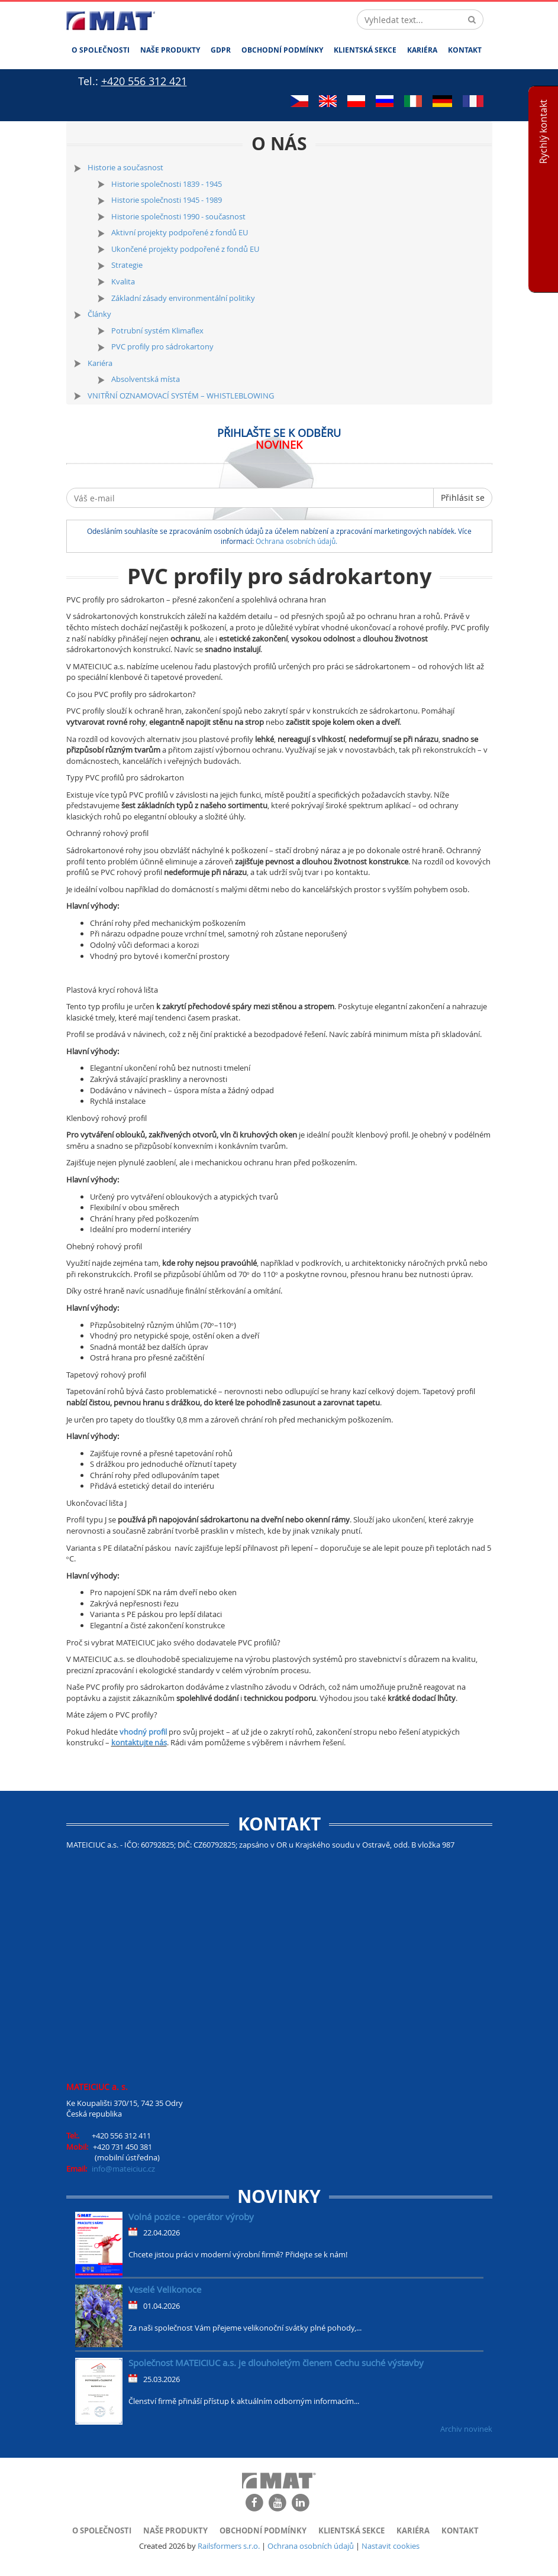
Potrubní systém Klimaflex (157, 330)
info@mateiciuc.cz (123, 2168)
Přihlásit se (463, 497)
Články (99, 314)
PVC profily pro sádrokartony (162, 346)
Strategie (127, 265)
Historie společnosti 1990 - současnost (178, 216)
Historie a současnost (125, 167)
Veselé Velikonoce (164, 2289)
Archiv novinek (466, 2428)
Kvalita (123, 281)
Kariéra (422, 50)
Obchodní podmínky (282, 50)
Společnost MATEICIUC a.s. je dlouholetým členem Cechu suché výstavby (276, 2362)
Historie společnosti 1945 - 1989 (166, 200)
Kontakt (465, 50)
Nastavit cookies (391, 2546)
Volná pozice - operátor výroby (191, 2216)
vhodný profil (143, 1731)
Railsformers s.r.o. (229, 2546)
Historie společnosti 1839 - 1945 (166, 184)
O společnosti (101, 50)
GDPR (221, 50)
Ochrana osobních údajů (310, 2546)
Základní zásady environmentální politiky (183, 298)
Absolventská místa (145, 379)
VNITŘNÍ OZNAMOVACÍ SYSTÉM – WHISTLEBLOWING (181, 395)
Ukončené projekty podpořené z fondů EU (185, 249)
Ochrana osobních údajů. (296, 541)
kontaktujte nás (139, 1742)
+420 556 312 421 (144, 81)
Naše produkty (170, 50)
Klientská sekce (365, 50)
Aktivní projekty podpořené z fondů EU (179, 232)
